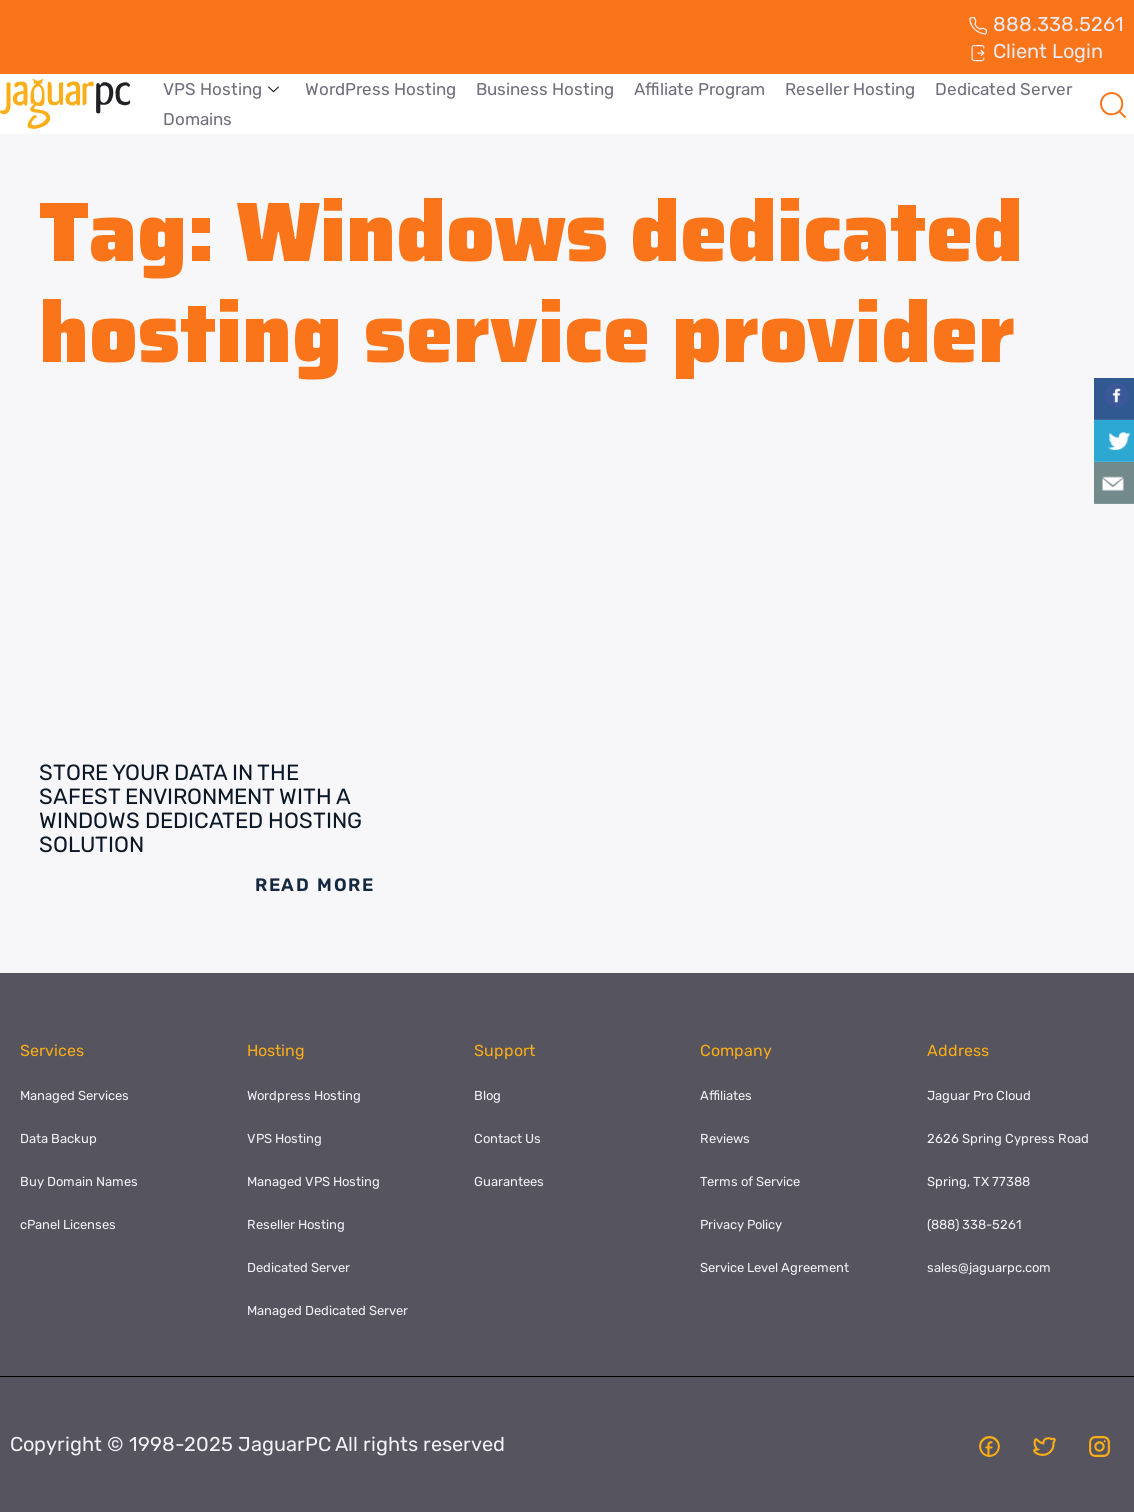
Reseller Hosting (850, 89)
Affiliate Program (699, 89)
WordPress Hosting (380, 89)
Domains (197, 119)
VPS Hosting (221, 89)
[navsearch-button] (1113, 104)
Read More (315, 885)
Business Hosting (545, 89)
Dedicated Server (1003, 89)
